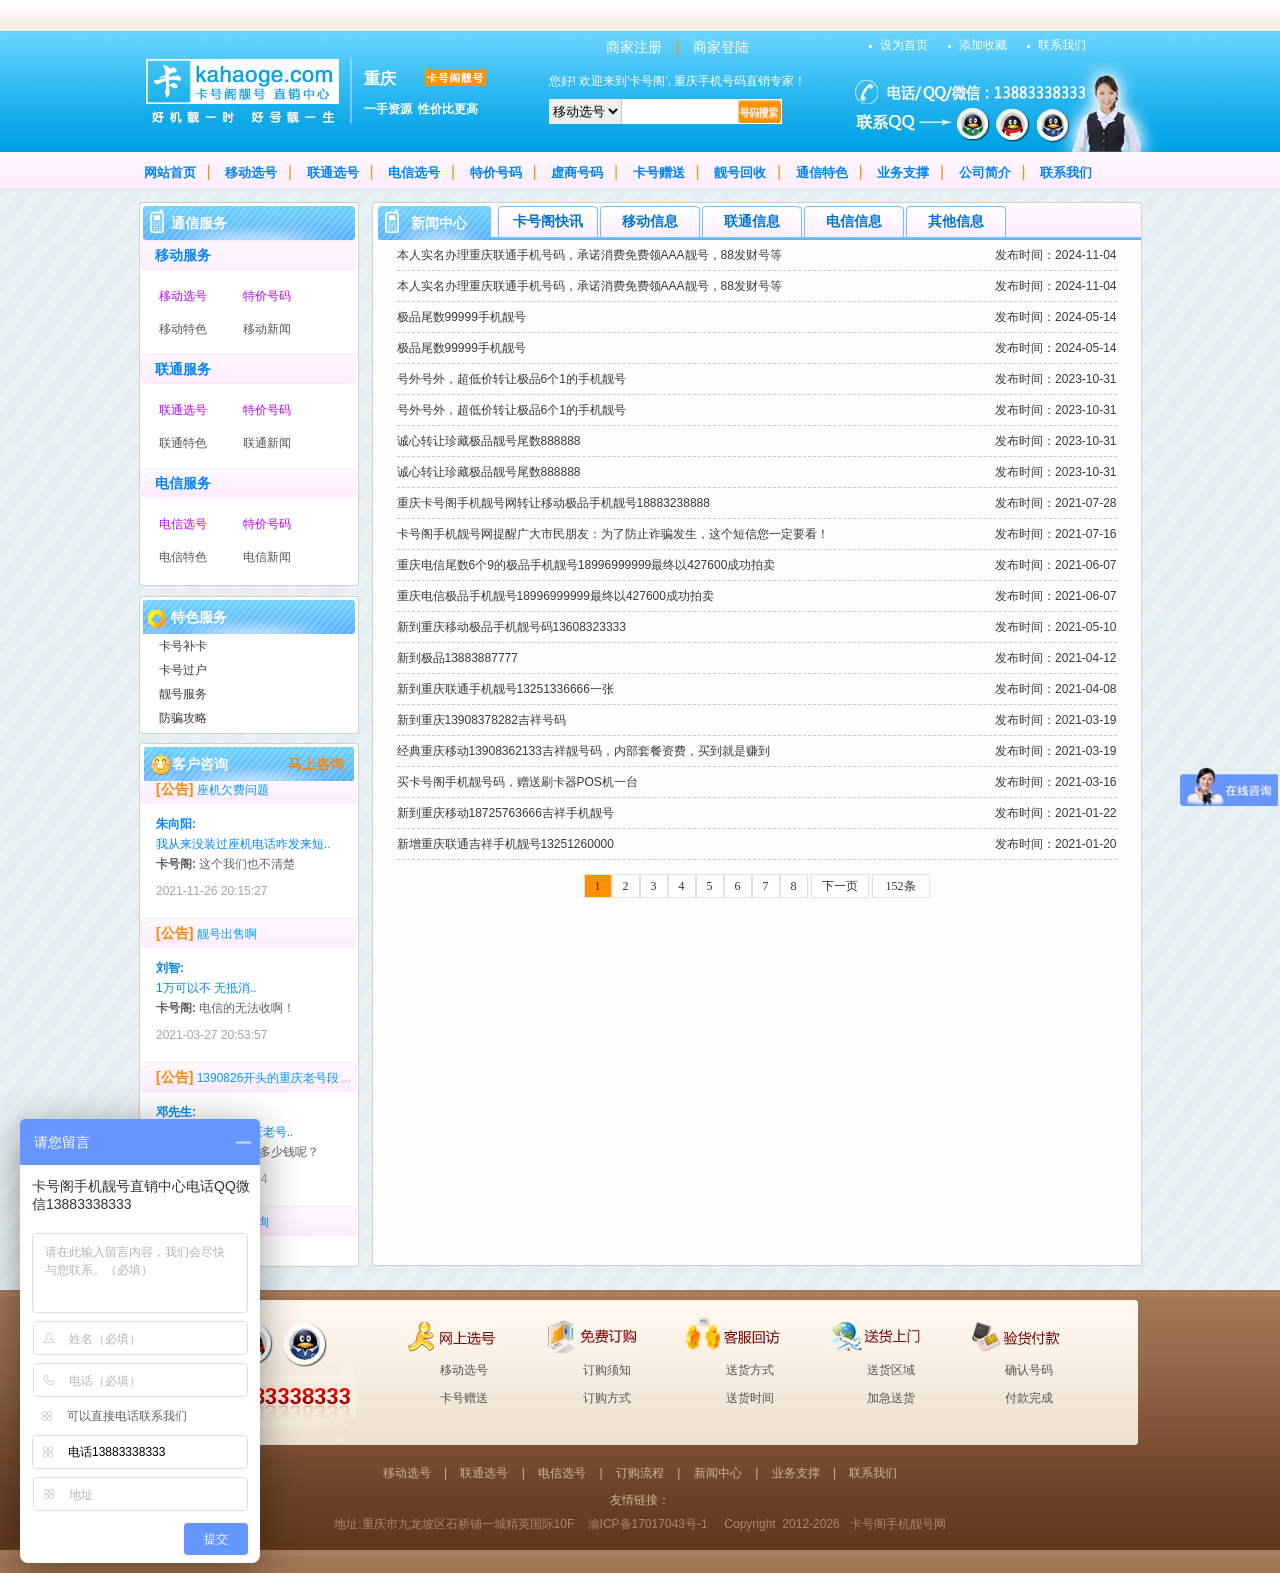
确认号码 (1029, 1370)
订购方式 (607, 1398)
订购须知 (607, 1370)
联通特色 (183, 443)
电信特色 (183, 557)
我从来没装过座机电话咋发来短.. (243, 849)
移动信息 (650, 221)
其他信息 (956, 221)
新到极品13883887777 (457, 658)
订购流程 (640, 1473)
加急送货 (891, 1398)
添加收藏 (983, 45)
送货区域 (891, 1370)
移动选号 (251, 172)
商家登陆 (721, 47)
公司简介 (985, 172)
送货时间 (750, 1398)
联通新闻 (267, 443)
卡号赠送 (659, 172)
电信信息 (854, 221)
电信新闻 (267, 557)
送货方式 (750, 1370)
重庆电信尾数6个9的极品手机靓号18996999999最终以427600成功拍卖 (586, 565)
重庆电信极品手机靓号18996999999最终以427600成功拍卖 (555, 596)
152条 (901, 886)
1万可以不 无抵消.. (206, 993)
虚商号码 (577, 172)
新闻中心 (718, 1473)
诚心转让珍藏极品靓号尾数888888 (489, 441)
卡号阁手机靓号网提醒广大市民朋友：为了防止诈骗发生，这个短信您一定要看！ (613, 534)
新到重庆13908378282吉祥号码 (481, 720)
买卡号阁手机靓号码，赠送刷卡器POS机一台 (517, 782)
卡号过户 (183, 670)
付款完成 (1029, 1398)
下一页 (840, 886)
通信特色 (822, 172)
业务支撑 (903, 172)
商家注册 (634, 47)
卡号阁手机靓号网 (898, 1524)
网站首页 (170, 172)
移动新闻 (267, 329)
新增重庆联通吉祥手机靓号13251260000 (505, 844)
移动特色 (183, 329)
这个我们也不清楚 (247, 869)
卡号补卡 (183, 646)
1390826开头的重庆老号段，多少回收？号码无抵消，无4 (349, 1083)
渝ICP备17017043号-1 (648, 1524)
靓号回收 (740, 172)
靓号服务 (183, 694)
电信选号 (414, 172)
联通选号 (333, 172)
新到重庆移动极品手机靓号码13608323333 (511, 627)
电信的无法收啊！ (247, 1013)
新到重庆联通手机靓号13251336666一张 (505, 689)
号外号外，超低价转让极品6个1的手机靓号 (511, 379)
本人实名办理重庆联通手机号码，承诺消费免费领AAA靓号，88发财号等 (589, 255)
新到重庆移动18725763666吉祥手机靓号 (505, 813)
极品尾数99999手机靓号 (461, 317)
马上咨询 (316, 764)
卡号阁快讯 (548, 221)
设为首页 (904, 45)
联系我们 (1062, 45)
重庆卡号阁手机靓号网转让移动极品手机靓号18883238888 (553, 503)
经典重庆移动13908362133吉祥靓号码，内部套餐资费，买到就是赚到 (583, 751)
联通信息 (752, 221)
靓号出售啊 (227, 939)
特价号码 (496, 172)
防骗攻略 (183, 718)
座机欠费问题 (233, 795)
